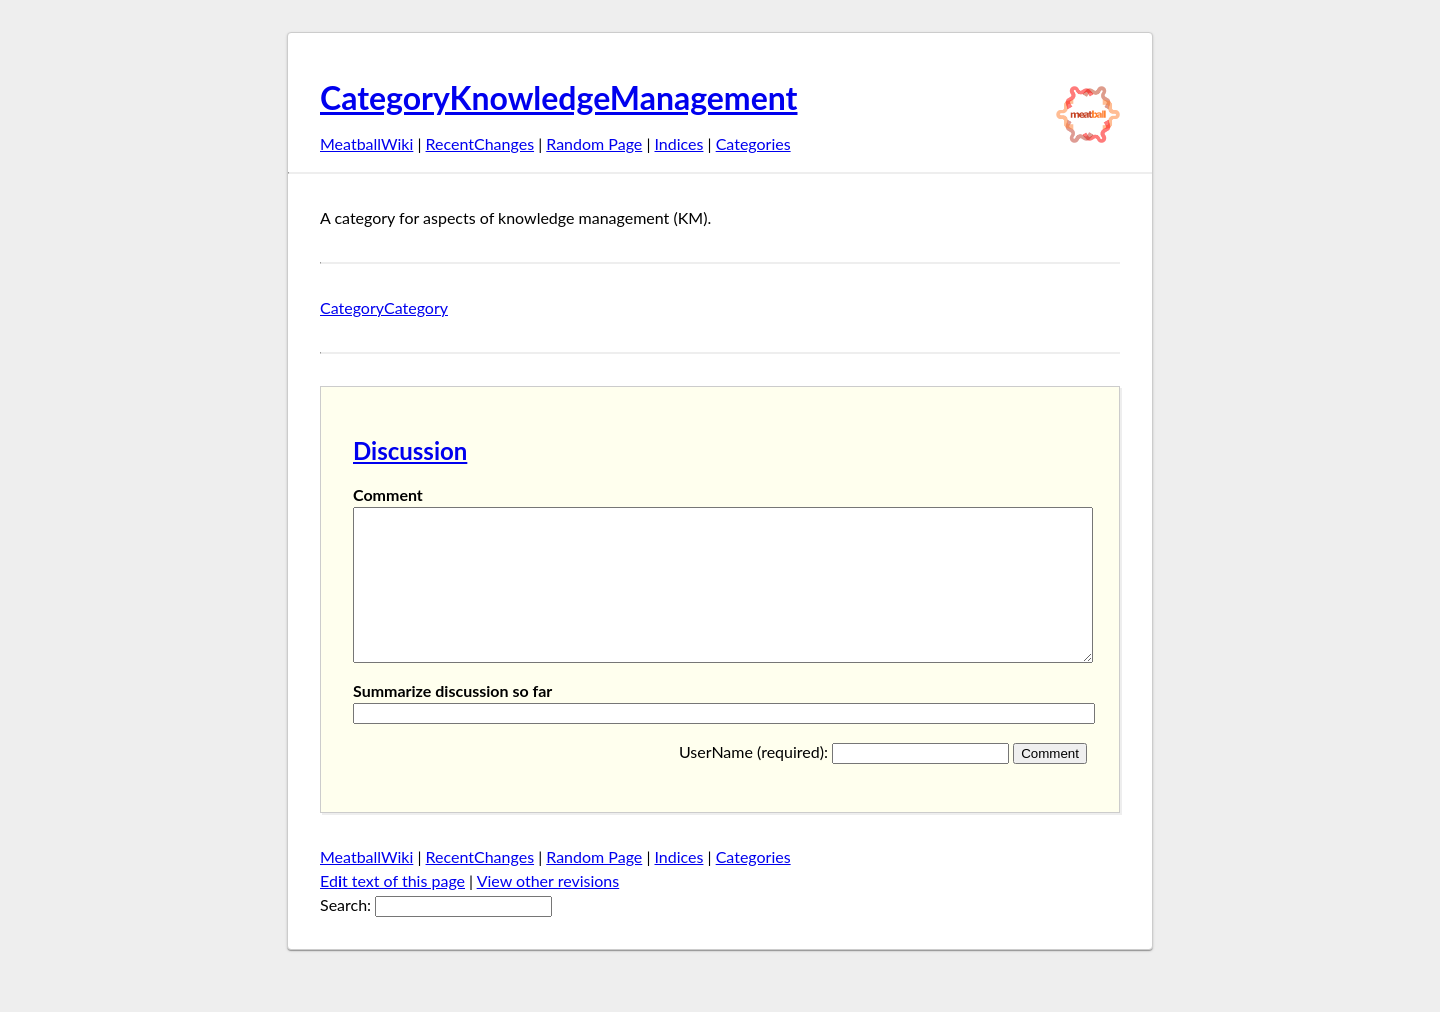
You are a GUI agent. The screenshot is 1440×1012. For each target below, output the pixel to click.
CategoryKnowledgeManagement (559, 97)
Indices (678, 143)
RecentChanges (480, 143)
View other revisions (548, 910)
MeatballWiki (366, 143)
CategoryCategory (384, 307)
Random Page (594, 143)
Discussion (410, 450)
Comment (388, 494)
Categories (753, 143)
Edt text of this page (392, 910)
